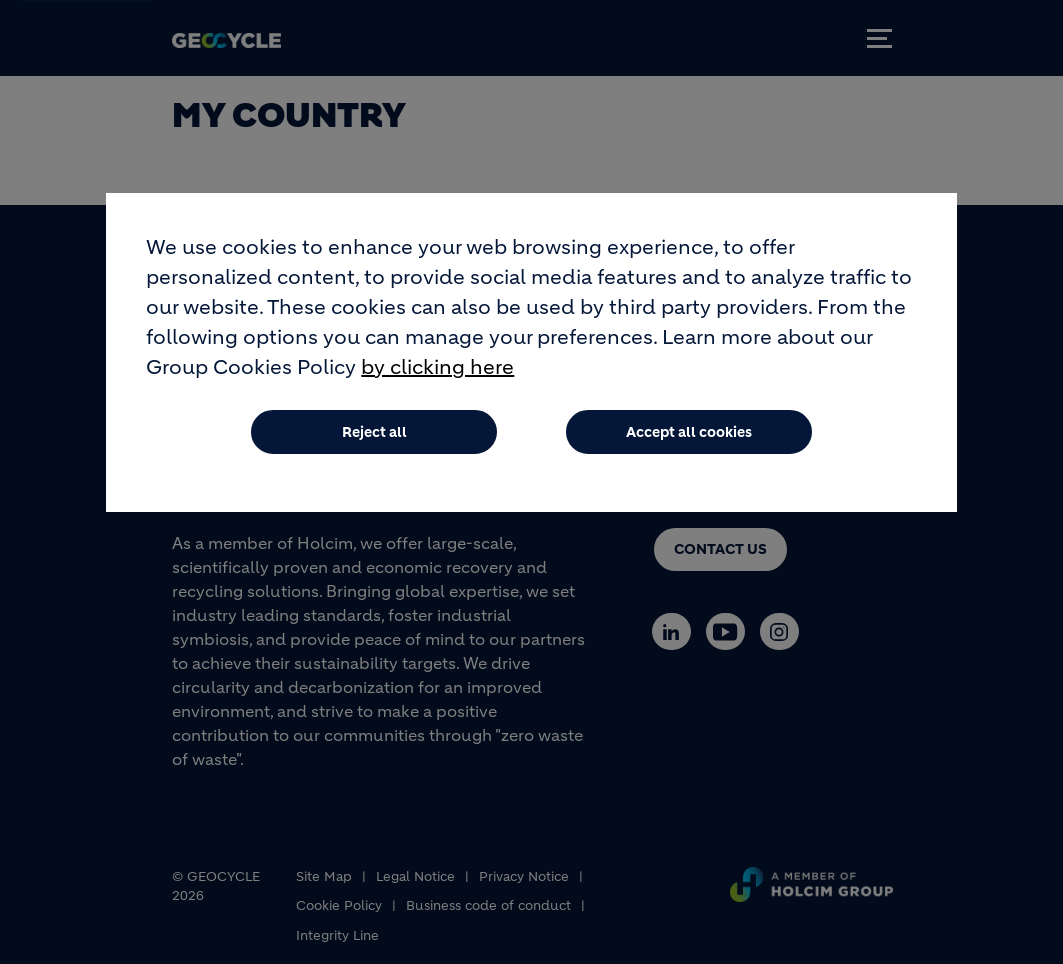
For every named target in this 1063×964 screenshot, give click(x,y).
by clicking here (437, 367)
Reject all (374, 432)
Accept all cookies (689, 432)
